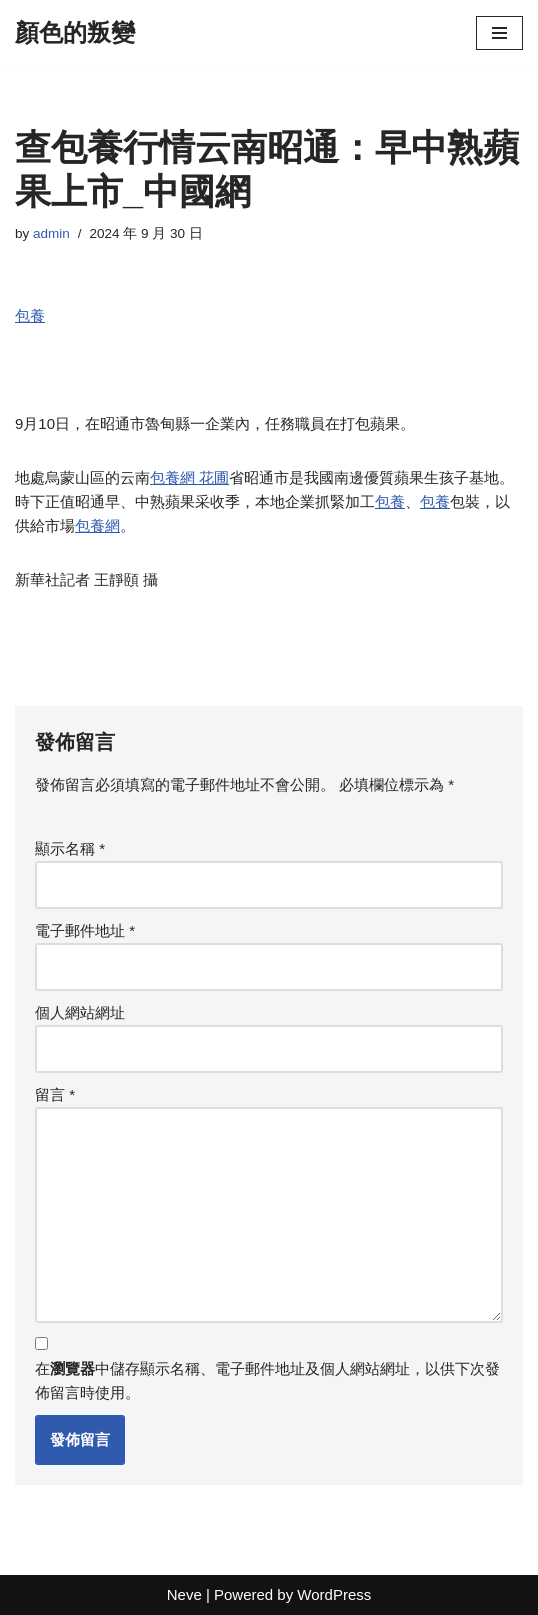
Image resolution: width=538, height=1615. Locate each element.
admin (51, 233)
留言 (55, 1094)
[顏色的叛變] (75, 33)
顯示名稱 (70, 848)
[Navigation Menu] (499, 33)
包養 (30, 315)
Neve (184, 1594)
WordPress (334, 1594)
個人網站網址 (80, 1012)
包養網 (97, 525)
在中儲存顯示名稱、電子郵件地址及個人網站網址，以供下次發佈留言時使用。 (267, 1380)
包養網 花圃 (189, 477)
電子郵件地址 (85, 930)
